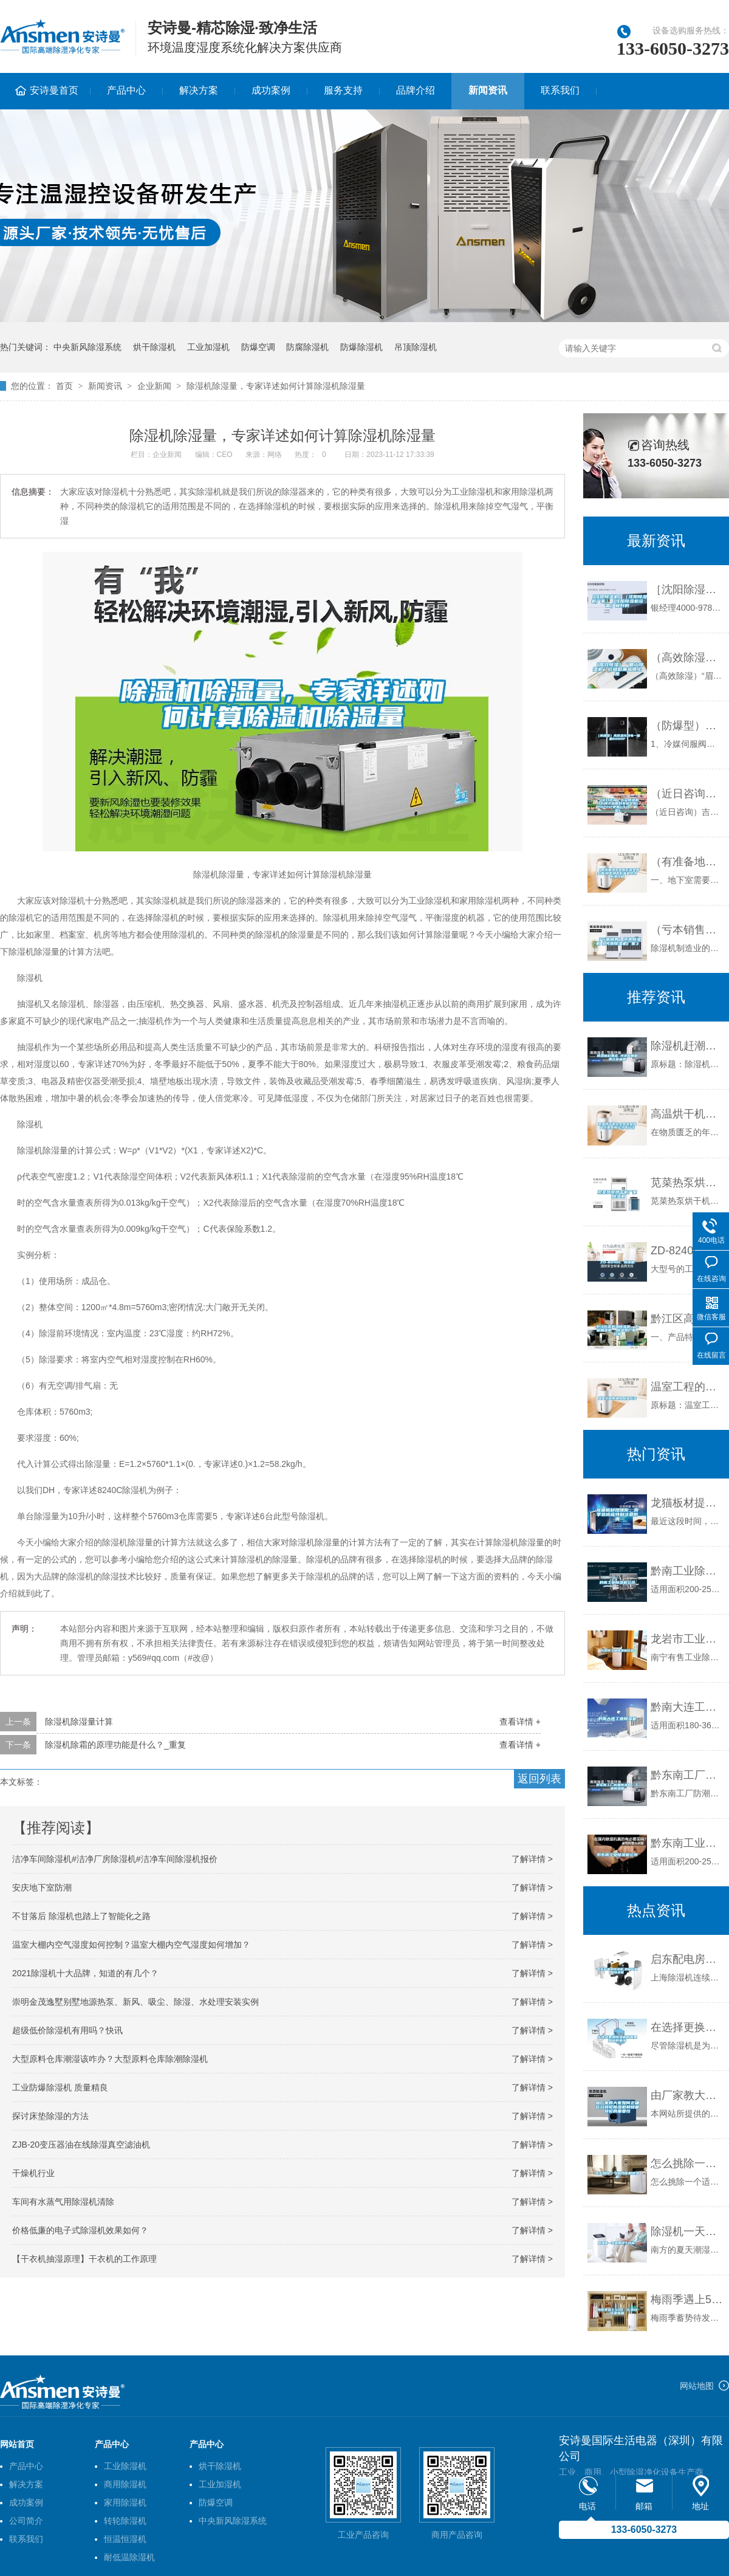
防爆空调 (258, 347)
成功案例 (271, 90)
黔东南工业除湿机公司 (687, 1843)
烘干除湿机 (154, 347)
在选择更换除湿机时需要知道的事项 (687, 2027)
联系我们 (560, 90)
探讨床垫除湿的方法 (50, 2116)
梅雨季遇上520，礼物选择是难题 (687, 2299)
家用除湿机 (125, 2502)
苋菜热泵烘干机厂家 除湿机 (687, 1182)
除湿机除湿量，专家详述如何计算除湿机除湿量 (276, 386)
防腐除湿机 (307, 347)
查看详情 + (520, 1721)
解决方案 (198, 90)
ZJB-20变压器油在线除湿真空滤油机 (81, 2144)
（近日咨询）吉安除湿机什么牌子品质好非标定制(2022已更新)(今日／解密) (687, 794)
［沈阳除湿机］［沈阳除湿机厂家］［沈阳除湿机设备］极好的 (687, 589)
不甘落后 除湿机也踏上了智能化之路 (81, 1916)
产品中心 (126, 90)
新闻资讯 (487, 90)
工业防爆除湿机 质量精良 (60, 2087)
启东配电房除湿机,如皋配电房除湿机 (687, 1959)
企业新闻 (154, 386)
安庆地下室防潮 (42, 1887)
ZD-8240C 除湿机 (687, 1251)
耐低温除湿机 (129, 2557)
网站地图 (697, 2386)
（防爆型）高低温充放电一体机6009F (687, 726)
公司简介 (26, 2521)
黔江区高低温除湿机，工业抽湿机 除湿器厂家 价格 (687, 1319)
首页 (64, 386)
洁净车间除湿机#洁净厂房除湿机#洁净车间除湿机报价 (114, 1859)
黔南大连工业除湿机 (687, 1707)
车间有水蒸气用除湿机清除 (63, 2202)
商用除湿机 (125, 2484)
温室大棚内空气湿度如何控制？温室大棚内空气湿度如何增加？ (131, 1944)
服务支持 (343, 90)
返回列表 (539, 1779)
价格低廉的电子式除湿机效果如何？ (80, 2230)
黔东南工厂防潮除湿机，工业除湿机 (687, 1775)
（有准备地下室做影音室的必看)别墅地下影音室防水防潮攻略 (687, 862)
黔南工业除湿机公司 (687, 1571)
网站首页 (17, 2444)
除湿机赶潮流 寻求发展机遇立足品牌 (687, 1046)
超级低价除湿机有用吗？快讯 (67, 2030)
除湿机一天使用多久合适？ (687, 2231)
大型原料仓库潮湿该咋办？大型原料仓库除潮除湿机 (110, 2059)
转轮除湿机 (125, 2521)
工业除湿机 (125, 2466)
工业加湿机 (208, 347)
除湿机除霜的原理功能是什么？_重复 (115, 1745)
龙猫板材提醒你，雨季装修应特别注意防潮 (687, 1503)
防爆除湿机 (361, 347)
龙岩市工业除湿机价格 (687, 1639)
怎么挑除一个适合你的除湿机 (687, 2163)
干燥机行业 (33, 2173)
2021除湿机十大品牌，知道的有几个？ (85, 1973)
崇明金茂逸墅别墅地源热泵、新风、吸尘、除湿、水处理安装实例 (135, 2002)
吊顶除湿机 (415, 347)
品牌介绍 (415, 90)
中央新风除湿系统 (87, 347)
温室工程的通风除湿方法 (687, 1387)
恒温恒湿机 (125, 2539)
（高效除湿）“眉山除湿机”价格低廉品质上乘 (687, 657)
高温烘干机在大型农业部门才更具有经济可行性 (687, 1114)
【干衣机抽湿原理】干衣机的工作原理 (84, 2259)
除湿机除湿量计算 (79, 1721)
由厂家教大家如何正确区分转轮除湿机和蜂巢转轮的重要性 (687, 2095)
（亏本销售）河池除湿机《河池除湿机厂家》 (687, 930)
